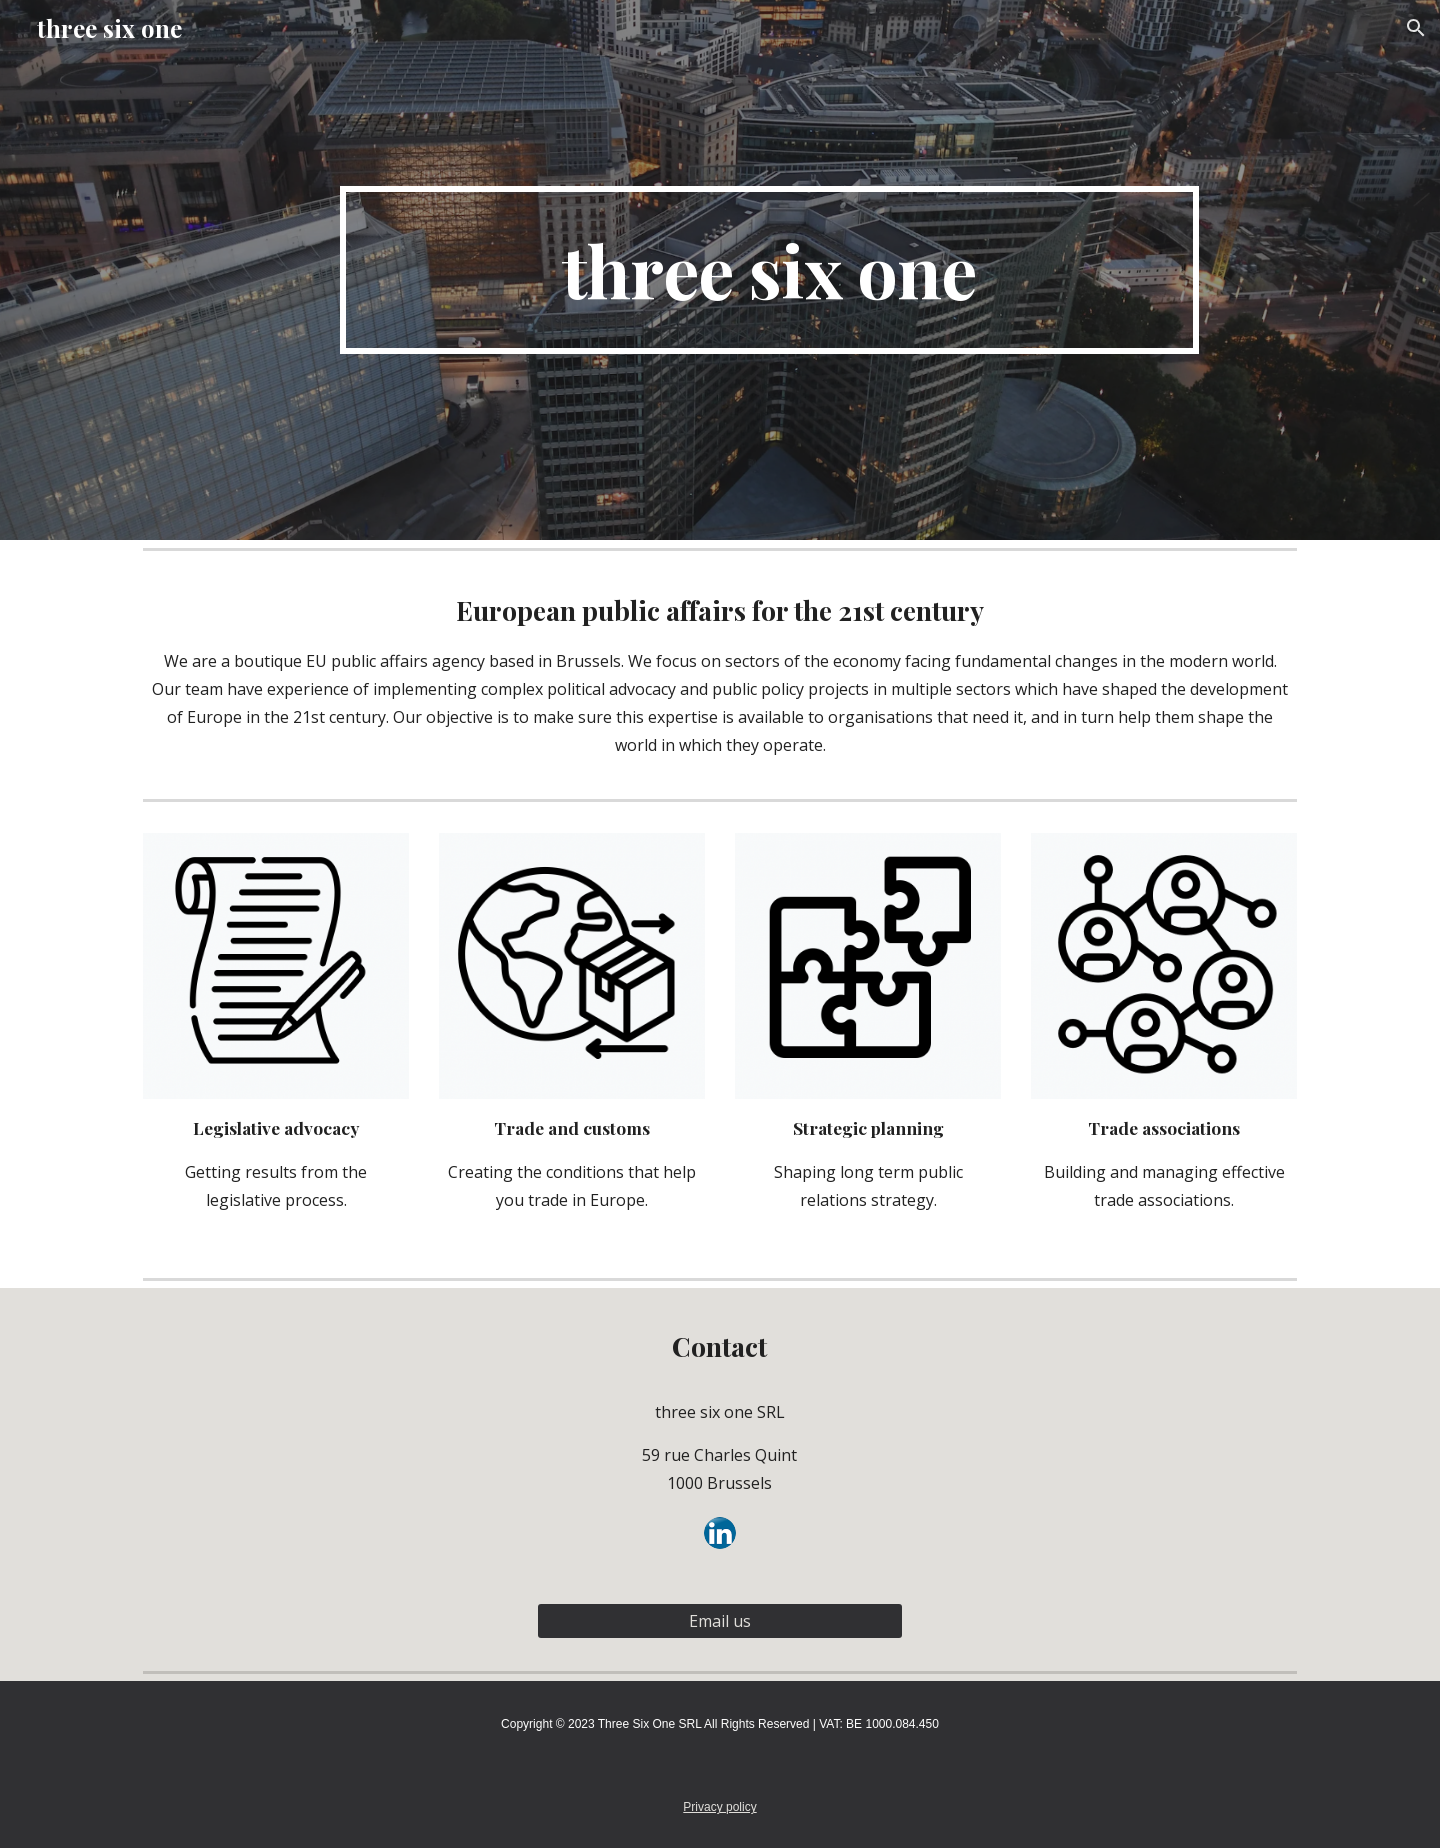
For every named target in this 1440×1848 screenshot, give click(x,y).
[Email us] (719, 1621)
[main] (769, 270)
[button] (1416, 28)
